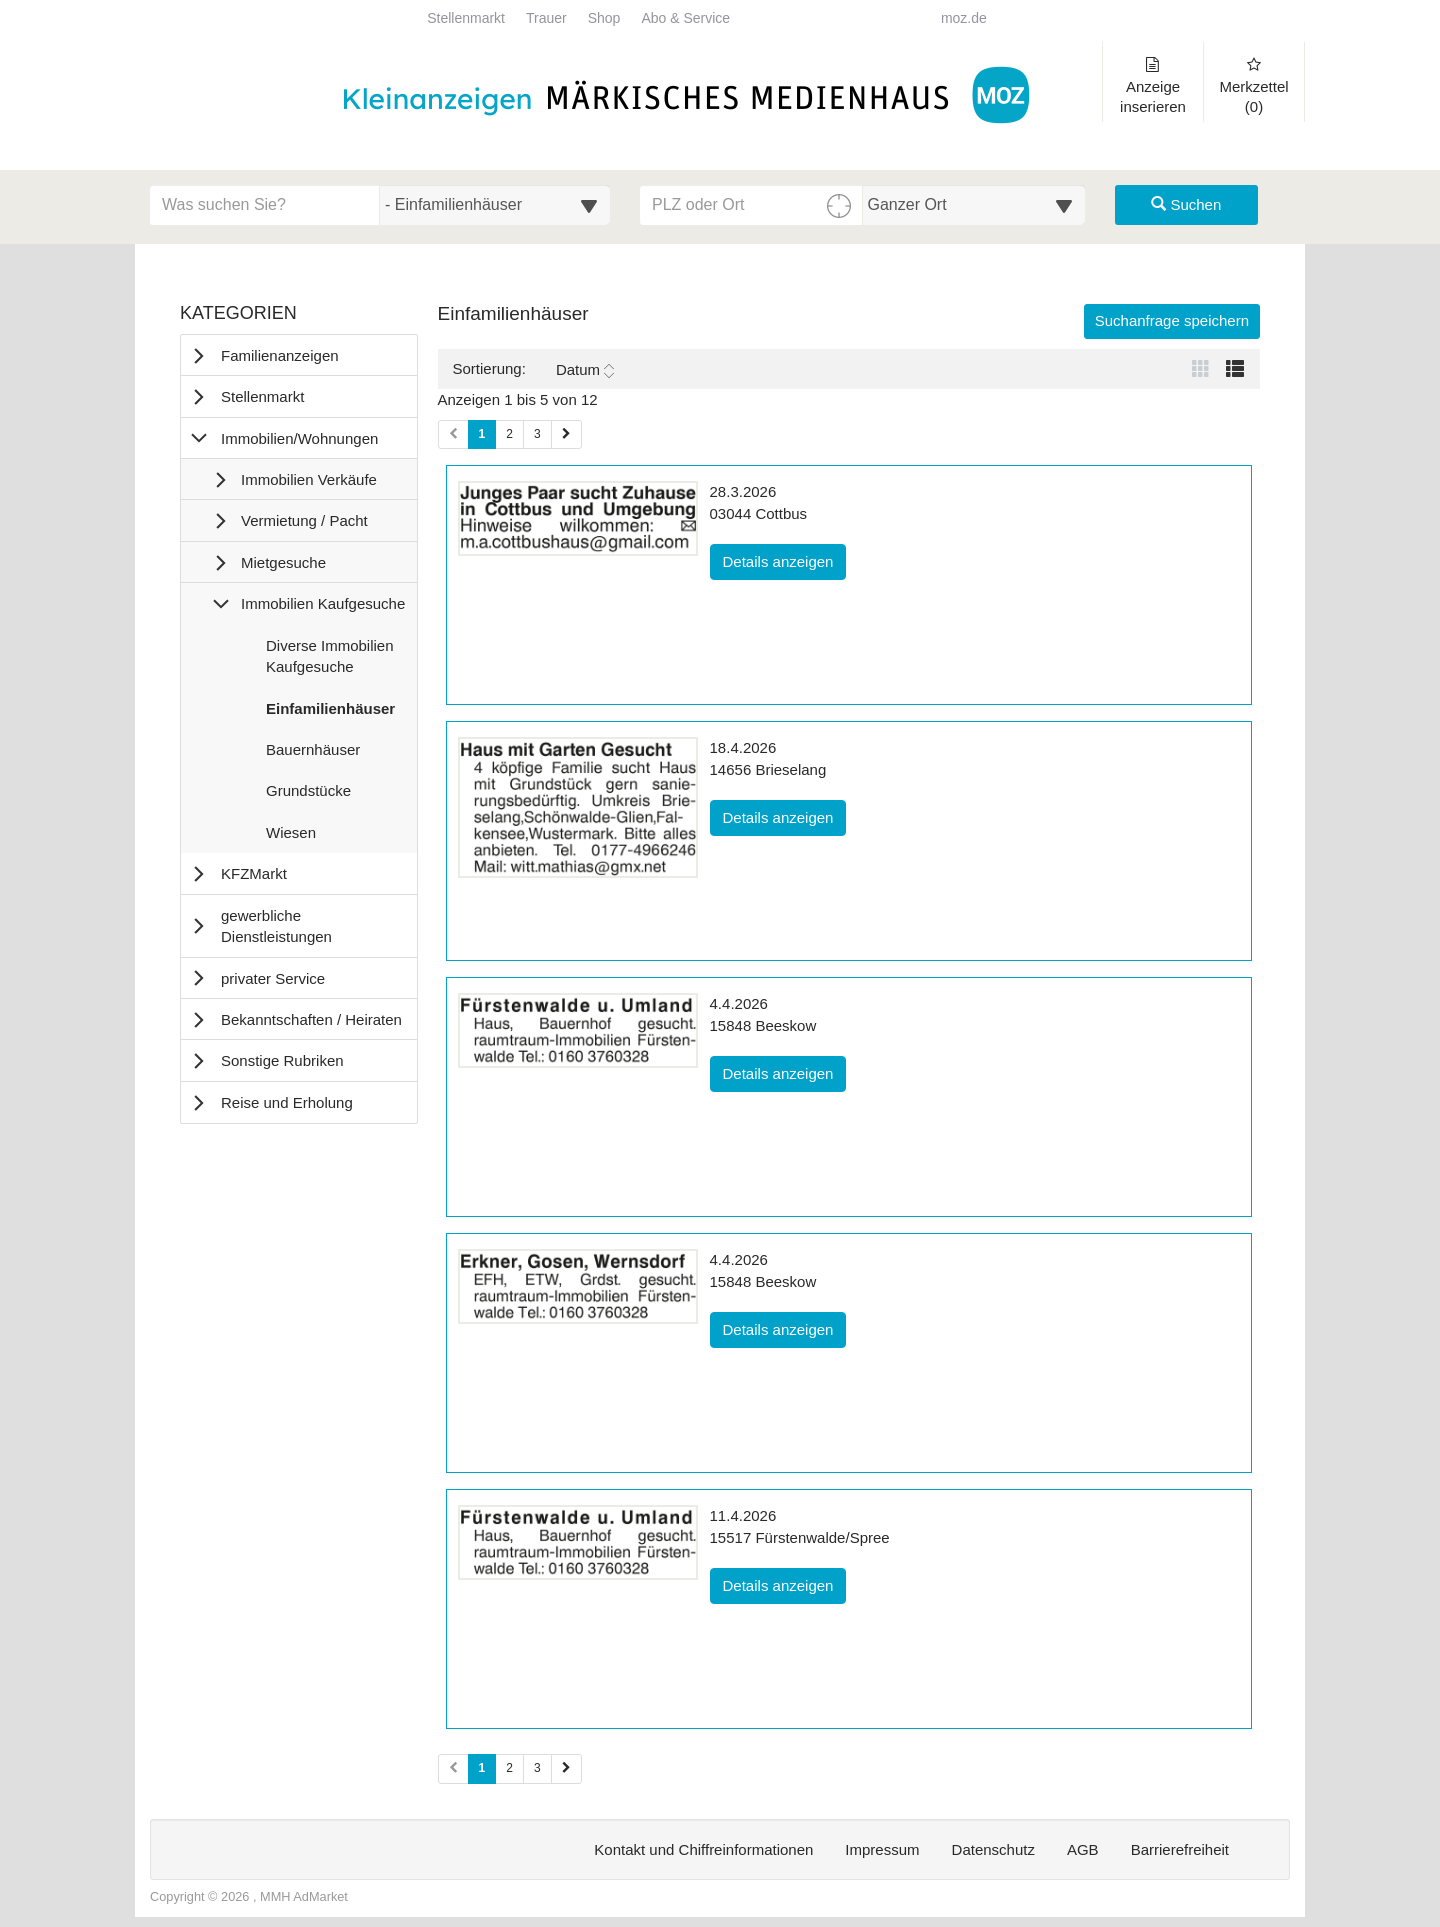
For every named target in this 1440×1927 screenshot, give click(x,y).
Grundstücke (308, 795)
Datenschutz (993, 1849)
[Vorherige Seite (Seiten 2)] (453, 1768)
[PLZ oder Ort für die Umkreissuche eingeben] (751, 205)
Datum (585, 370)
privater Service (273, 978)
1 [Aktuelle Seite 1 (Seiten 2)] (482, 1767)
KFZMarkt (254, 873)
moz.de (964, 18)
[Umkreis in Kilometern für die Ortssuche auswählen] (974, 205)
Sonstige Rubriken (282, 1060)
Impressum (882, 1849)
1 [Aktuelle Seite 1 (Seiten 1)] (482, 433)
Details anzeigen (785, 560)
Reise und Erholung (287, 1102)
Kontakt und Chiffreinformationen (703, 1849)
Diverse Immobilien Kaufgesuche (329, 661)
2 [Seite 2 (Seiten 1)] (509, 434)
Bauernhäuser (312, 754)
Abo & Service (685, 18)
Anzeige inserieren (1153, 86)
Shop (604, 18)
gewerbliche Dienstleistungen (276, 926)
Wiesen (290, 837)
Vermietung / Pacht (304, 520)
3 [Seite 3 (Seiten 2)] (537, 1768)
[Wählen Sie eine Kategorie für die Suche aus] (495, 205)
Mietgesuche (283, 562)
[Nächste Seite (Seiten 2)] (566, 1768)
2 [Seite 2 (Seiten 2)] (509, 1768)
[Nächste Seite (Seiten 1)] (566, 434)
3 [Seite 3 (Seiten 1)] (537, 434)
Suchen (1186, 204)
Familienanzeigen (280, 355)
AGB (1083, 1849)
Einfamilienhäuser (330, 713)
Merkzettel (1254, 86)
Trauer (546, 18)
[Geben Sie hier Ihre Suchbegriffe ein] (265, 205)
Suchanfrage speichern (1172, 320)
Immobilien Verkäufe (309, 479)
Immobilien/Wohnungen (299, 438)
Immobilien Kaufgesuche (323, 603)
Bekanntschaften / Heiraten (311, 1019)
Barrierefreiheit (1180, 1849)
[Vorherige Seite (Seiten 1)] (453, 434)
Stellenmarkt (466, 18)
